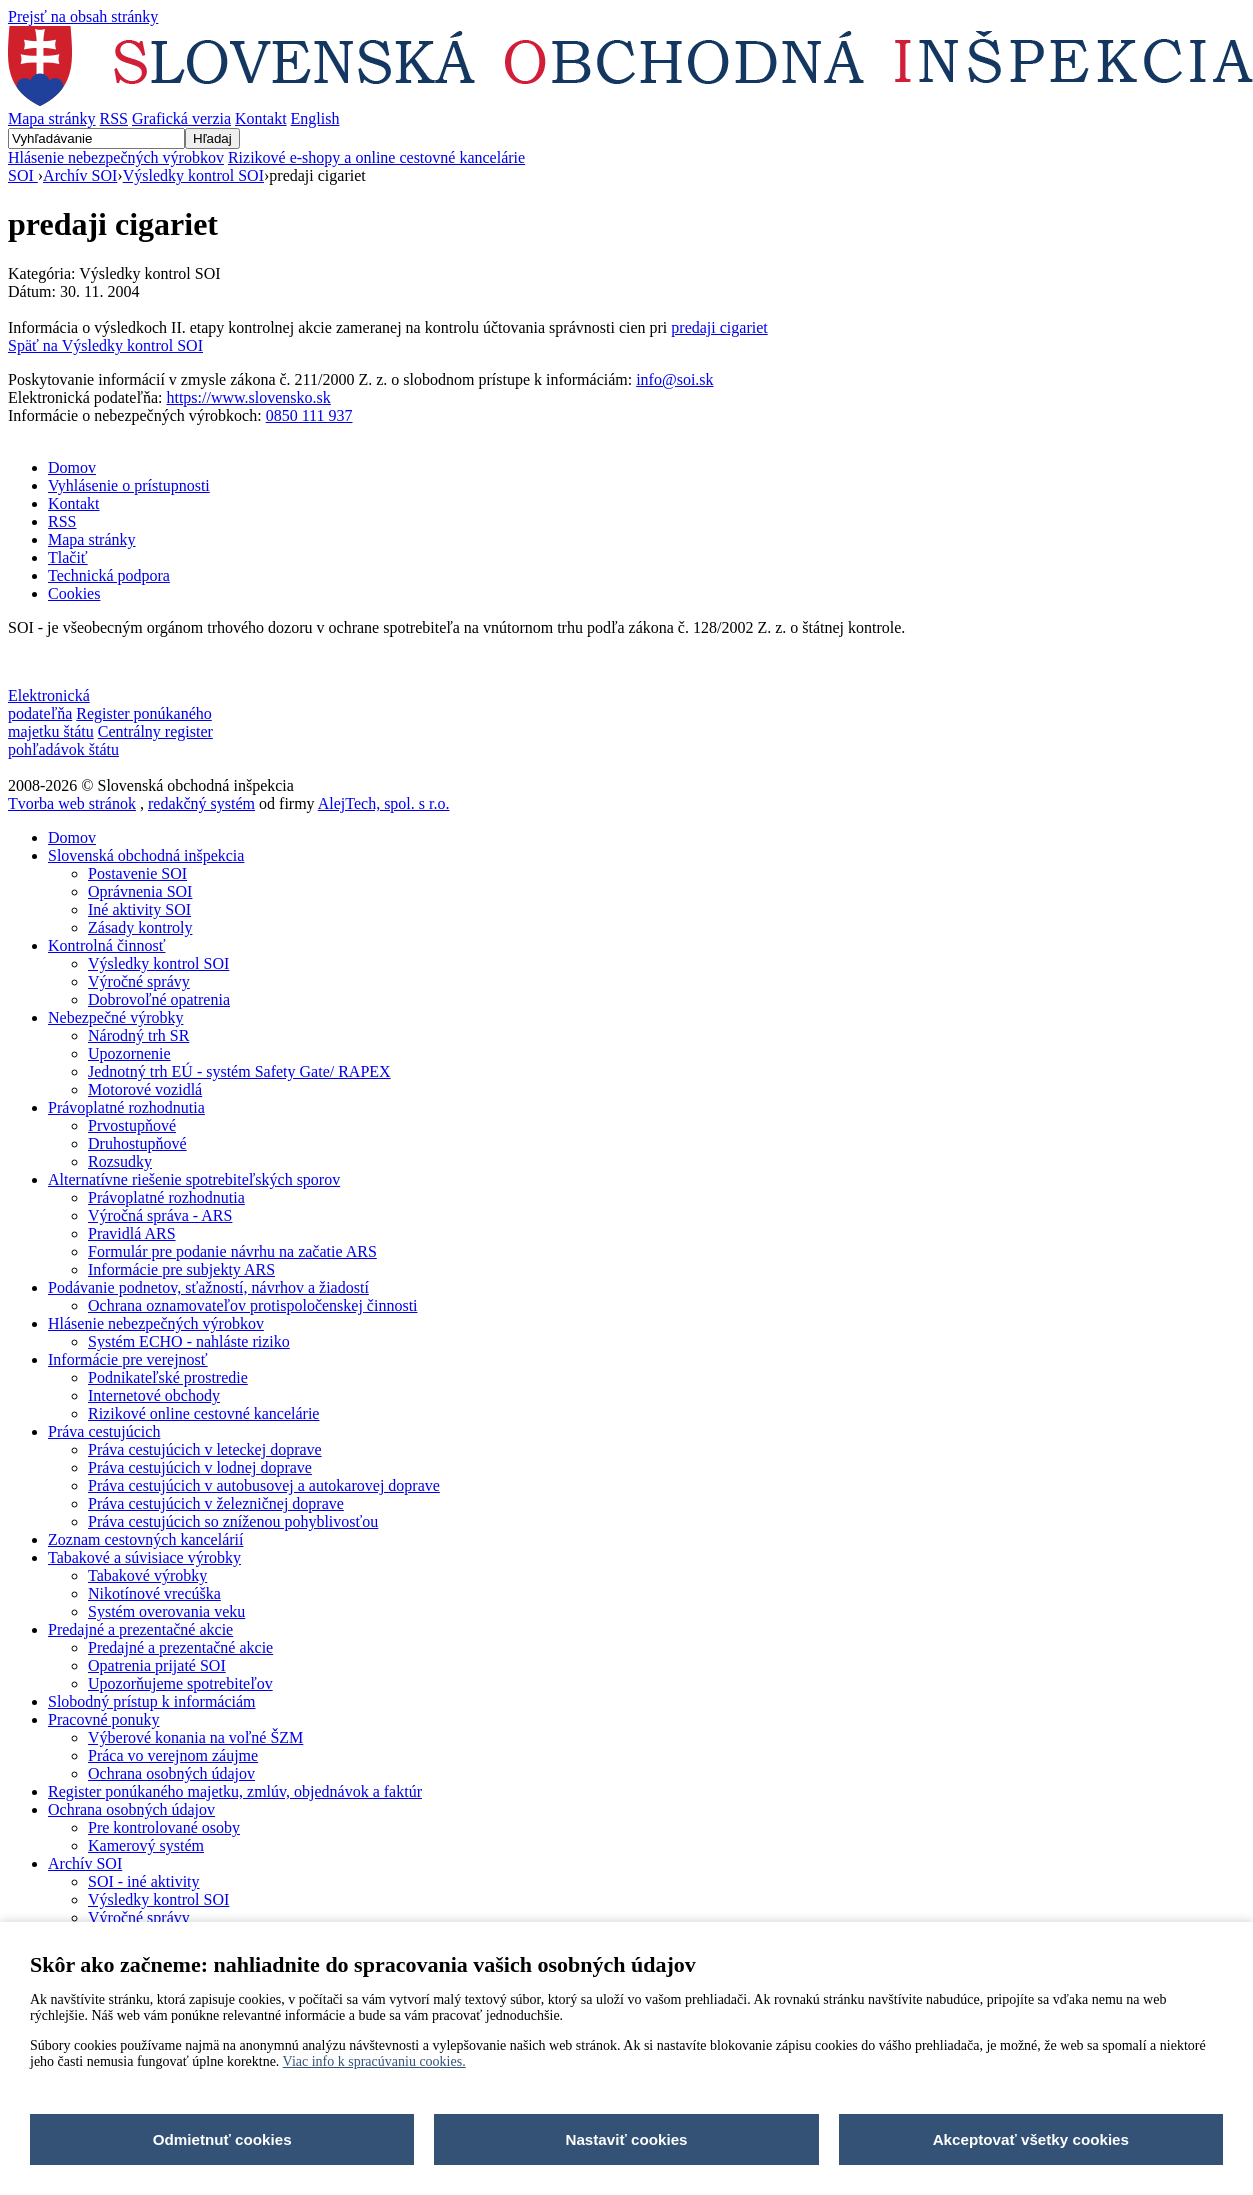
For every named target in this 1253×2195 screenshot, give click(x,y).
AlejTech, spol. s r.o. (384, 803)
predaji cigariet (719, 327)
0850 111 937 (309, 415)
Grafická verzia (181, 118)
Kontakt (261, 118)
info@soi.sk (674, 379)
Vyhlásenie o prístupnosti (129, 485)
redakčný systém (201, 803)
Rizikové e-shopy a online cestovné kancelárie (376, 157)
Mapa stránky (52, 118)
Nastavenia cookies (70, 661)
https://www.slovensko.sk (248, 397)
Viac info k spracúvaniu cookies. (374, 2061)
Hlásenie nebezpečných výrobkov (116, 157)
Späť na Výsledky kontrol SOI (105, 345)
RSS (114, 118)
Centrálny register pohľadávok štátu (110, 740)
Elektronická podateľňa (49, 704)
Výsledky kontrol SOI (193, 175)
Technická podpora (109, 575)
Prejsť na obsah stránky (83, 16)
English (315, 118)
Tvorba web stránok (72, 803)
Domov (72, 467)
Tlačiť (68, 557)
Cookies (74, 593)
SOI (23, 175)
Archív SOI (80, 175)
